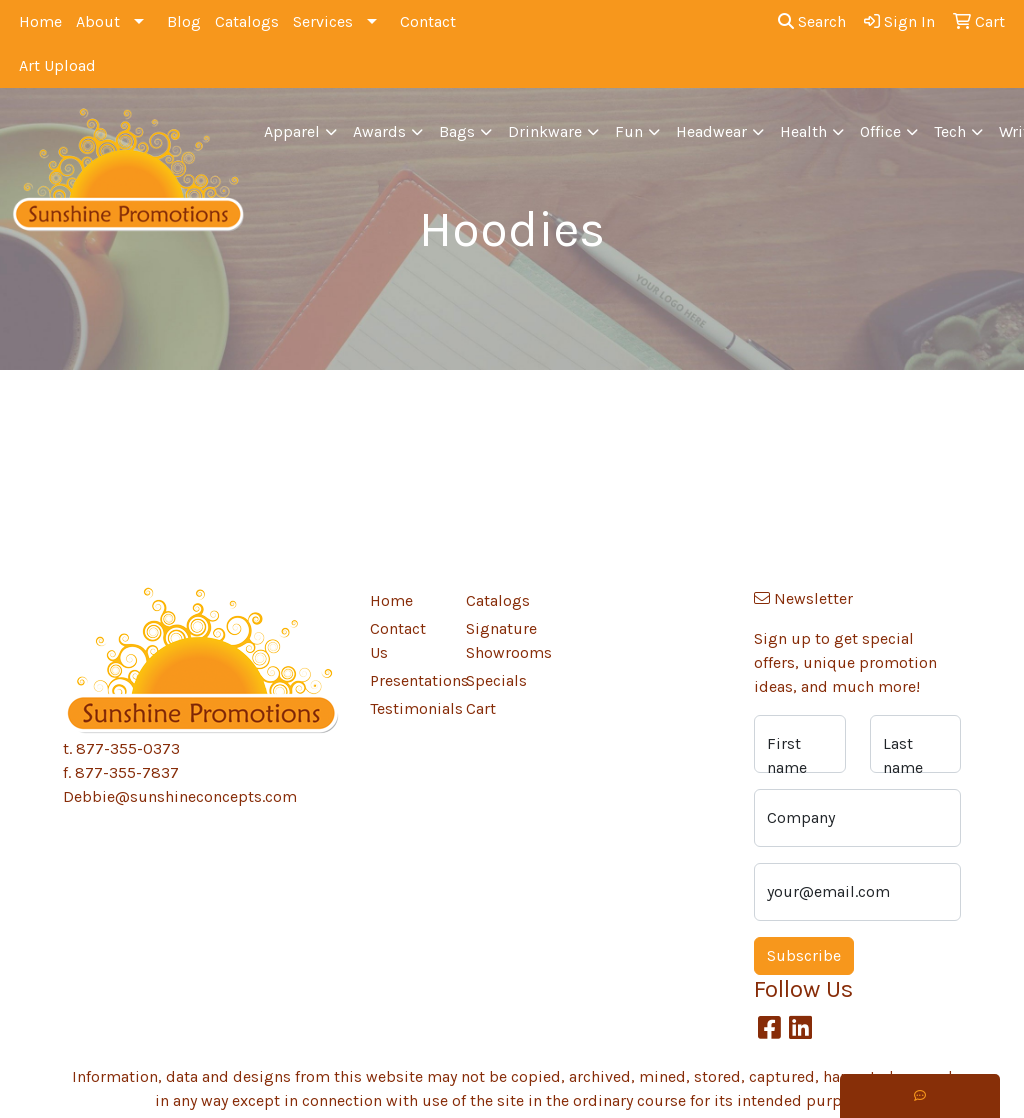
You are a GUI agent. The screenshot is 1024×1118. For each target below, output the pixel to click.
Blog (184, 21)
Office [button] (880, 131)
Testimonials (406, 708)
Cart (481, 708)
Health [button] (803, 131)
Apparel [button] (292, 131)
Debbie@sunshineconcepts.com (180, 796)
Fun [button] (629, 131)
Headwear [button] (711, 131)
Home (40, 21)
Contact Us (398, 640)
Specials (496, 680)
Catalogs (247, 21)
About (98, 21)
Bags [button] (457, 131)
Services (323, 21)
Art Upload (57, 65)
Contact (428, 21)
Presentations (406, 680)
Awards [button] (379, 131)
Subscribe (804, 955)
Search (812, 21)
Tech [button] (950, 131)
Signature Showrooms (502, 640)
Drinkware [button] (545, 131)
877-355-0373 (128, 748)
